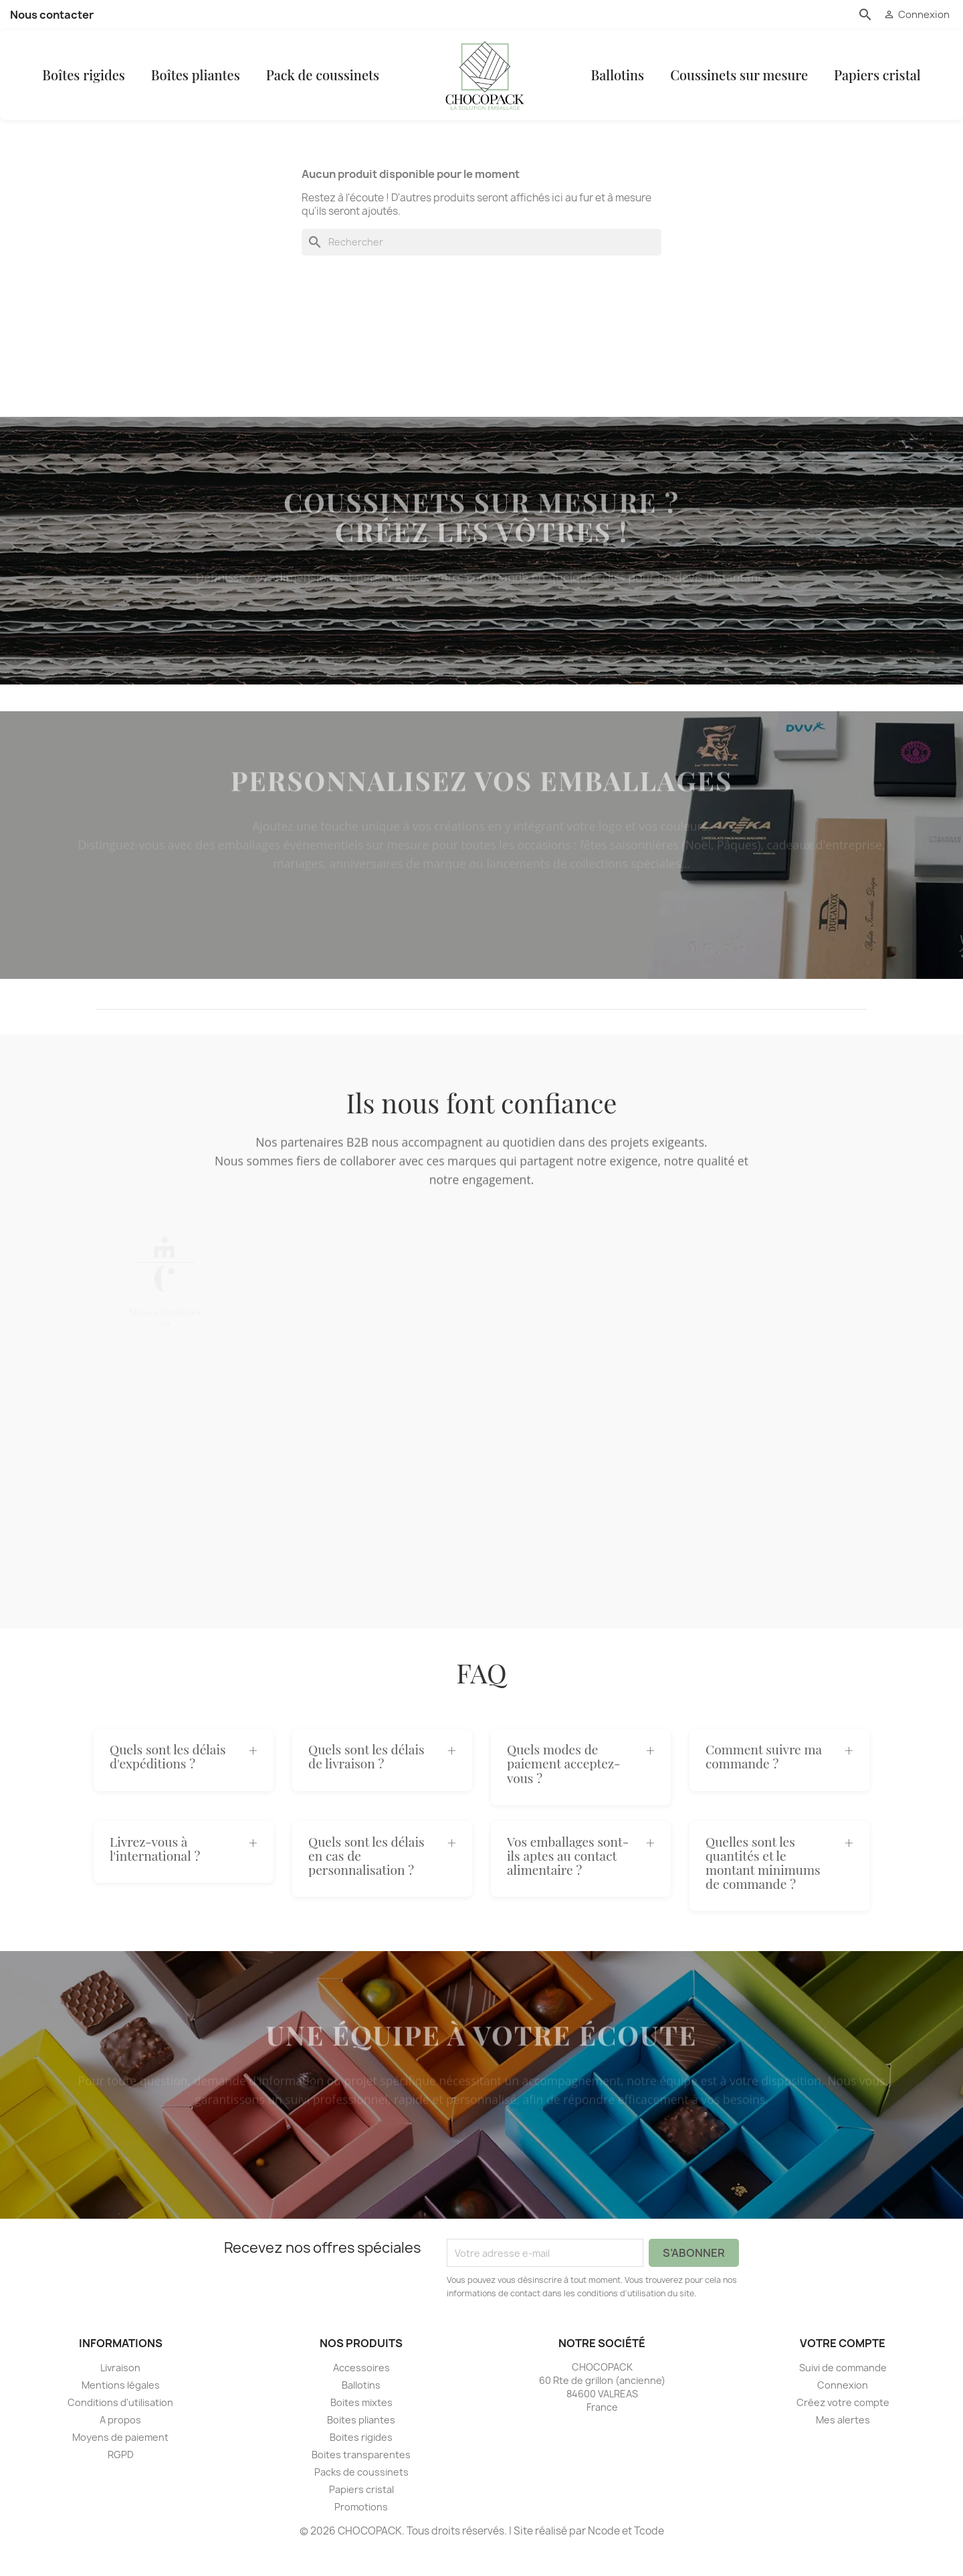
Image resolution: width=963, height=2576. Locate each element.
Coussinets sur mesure (757, 89)
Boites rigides (361, 2464)
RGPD (121, 2482)
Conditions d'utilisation (120, 2429)
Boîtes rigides (73, 89)
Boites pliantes (361, 2447)
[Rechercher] (481, 270)
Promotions (361, 2534)
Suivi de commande (843, 2395)
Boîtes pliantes (185, 89)
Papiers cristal (894, 89)
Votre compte (842, 2371)
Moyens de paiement (120, 2464)
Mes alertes (843, 2447)
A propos (120, 2447)
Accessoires (361, 2395)
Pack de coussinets (311, 89)
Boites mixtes (361, 2429)
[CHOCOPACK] (488, 89)
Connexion (842, 2412)
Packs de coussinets (361, 2499)
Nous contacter (52, 14)
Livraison (120, 2395)
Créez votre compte (842, 2429)
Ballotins (635, 89)
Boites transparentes (361, 2482)
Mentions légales (121, 2412)
